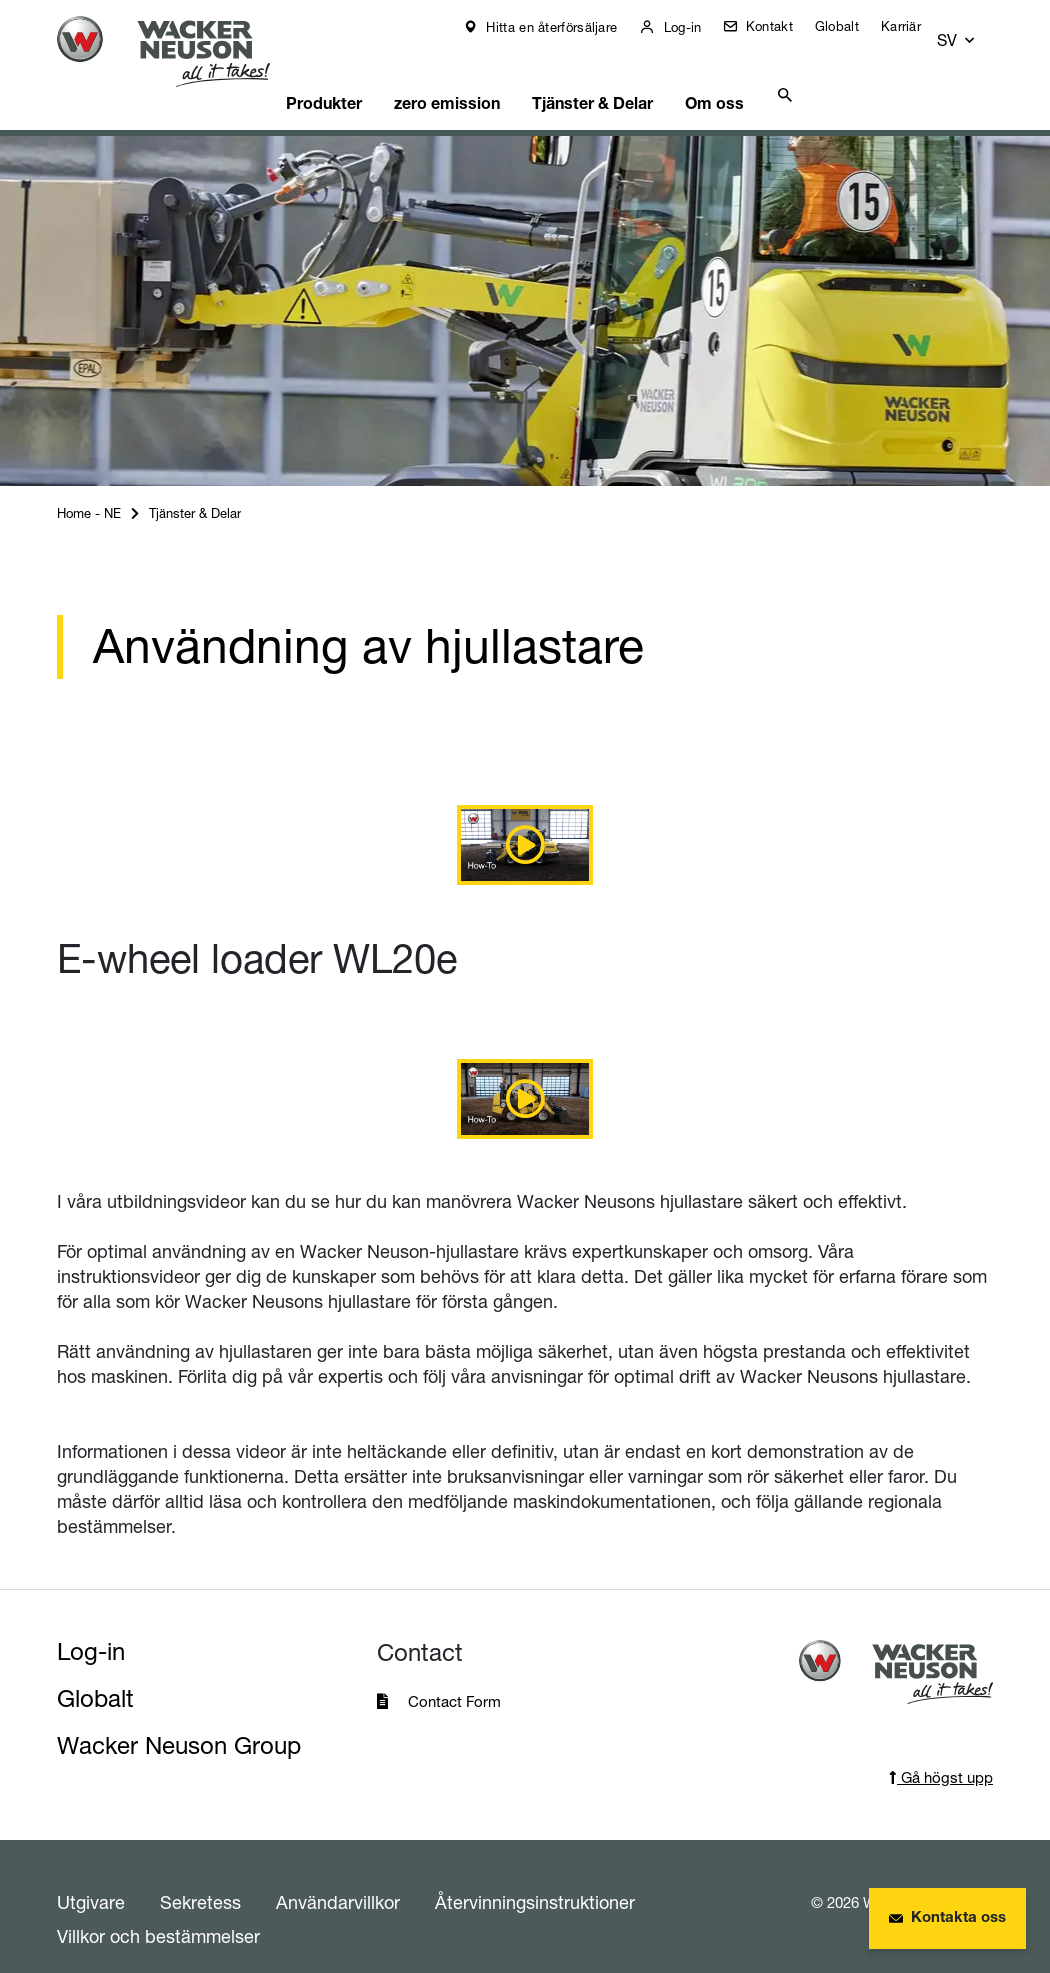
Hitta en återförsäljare (563, 27)
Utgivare (91, 1877)
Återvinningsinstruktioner (535, 1877)
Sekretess (200, 1877)
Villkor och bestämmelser (158, 1911)
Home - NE (89, 488)
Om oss (719, 75)
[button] (975, 31)
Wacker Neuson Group (179, 1720)
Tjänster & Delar (602, 75)
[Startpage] (175, 51)
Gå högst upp (941, 1752)
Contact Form (454, 1676)
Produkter (344, 75)
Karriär (915, 26)
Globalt (851, 26)
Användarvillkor (338, 1877)
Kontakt (780, 26)
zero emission (462, 75)
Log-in (694, 27)
